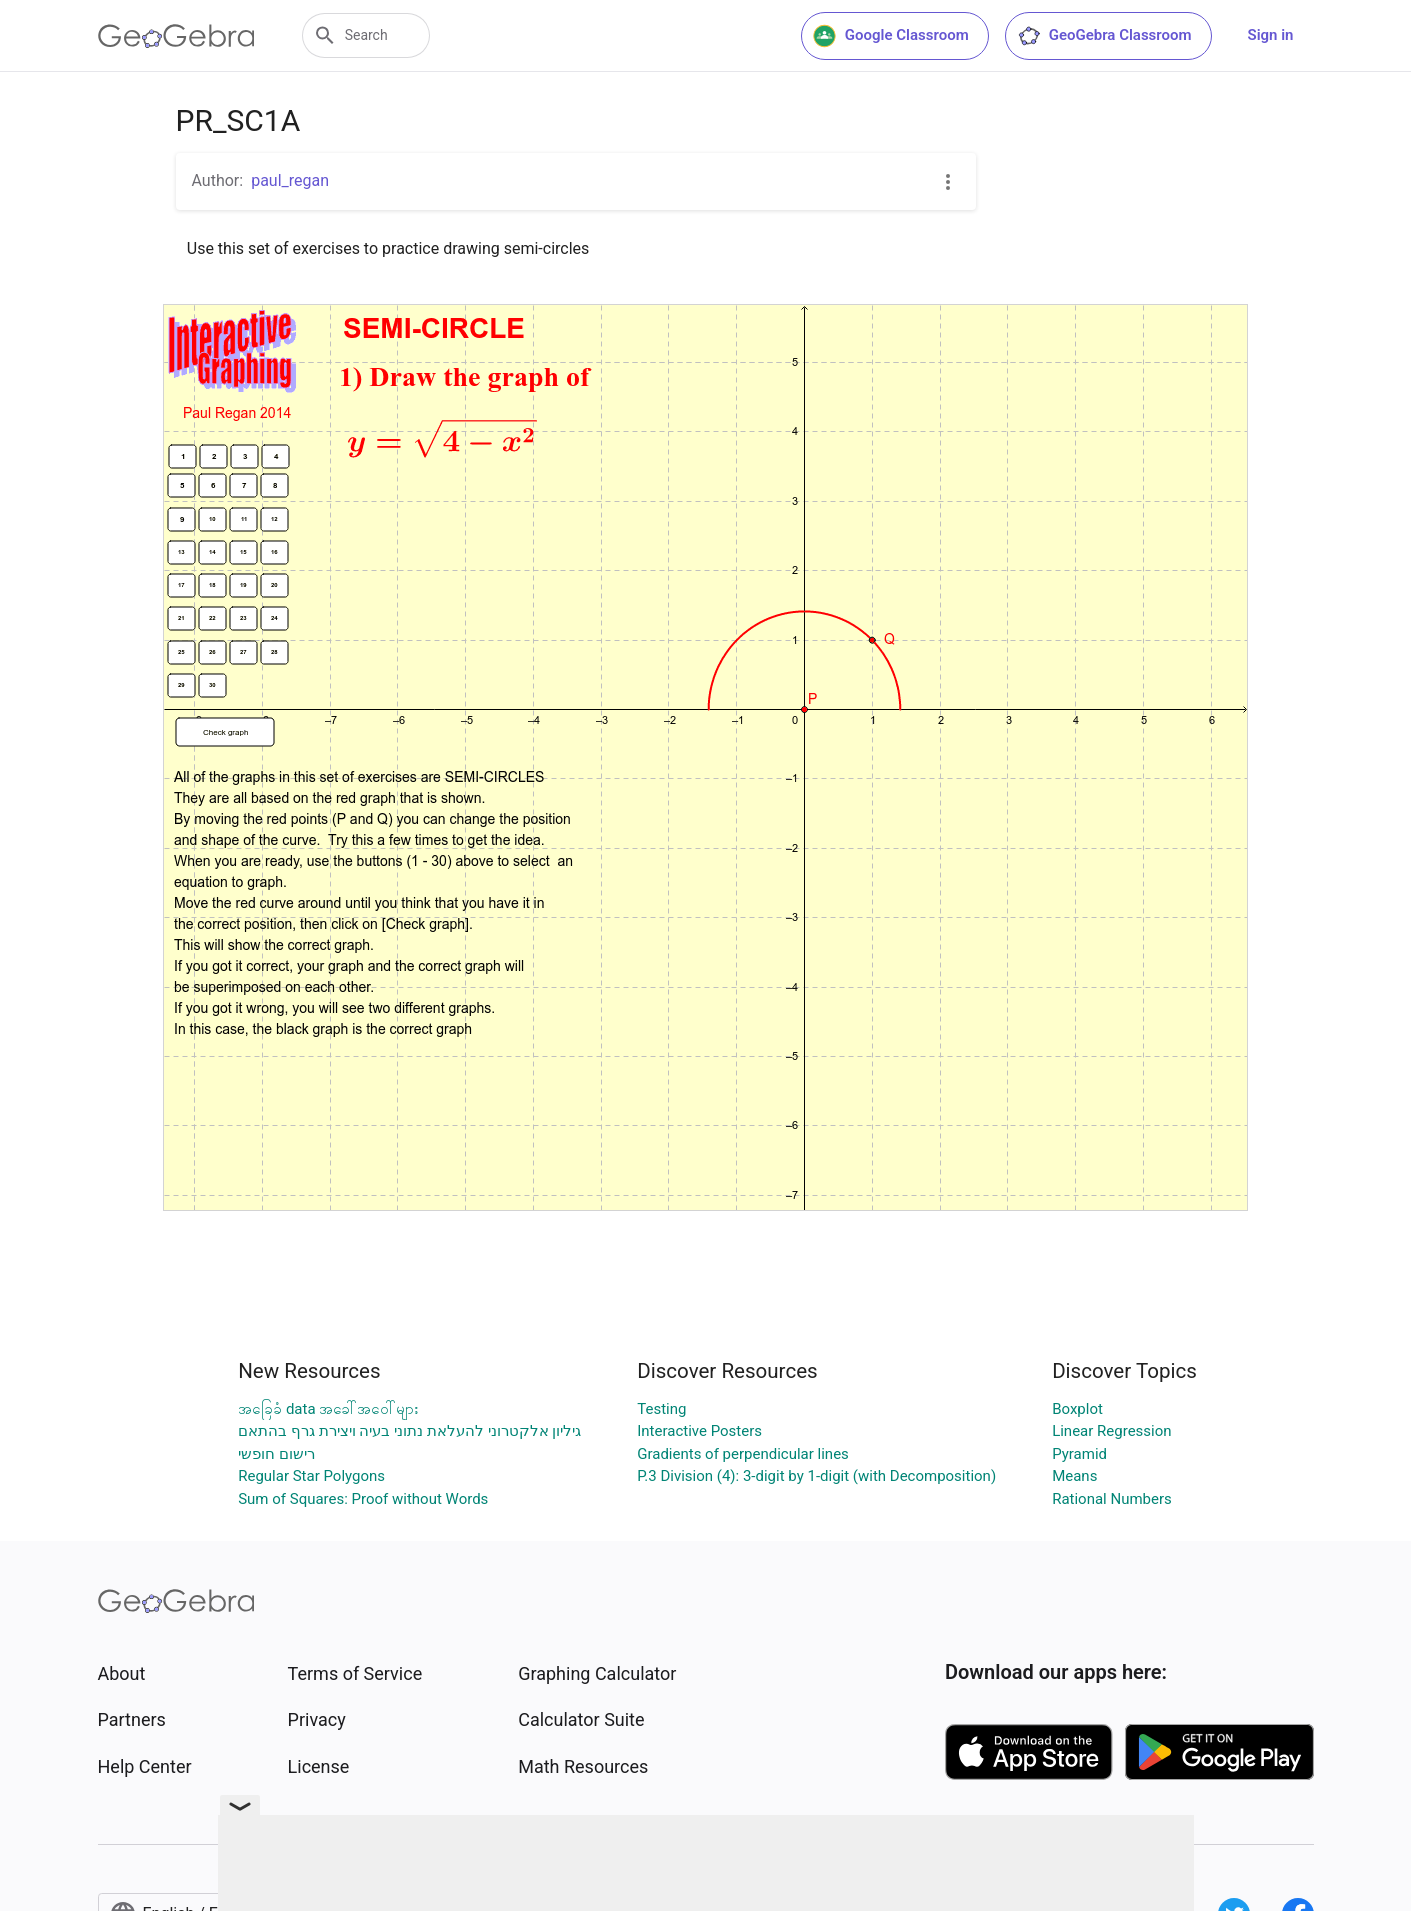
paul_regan (290, 180)
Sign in (1271, 35)
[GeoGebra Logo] (176, 36)
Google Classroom (891, 36)
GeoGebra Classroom (1104, 36)
